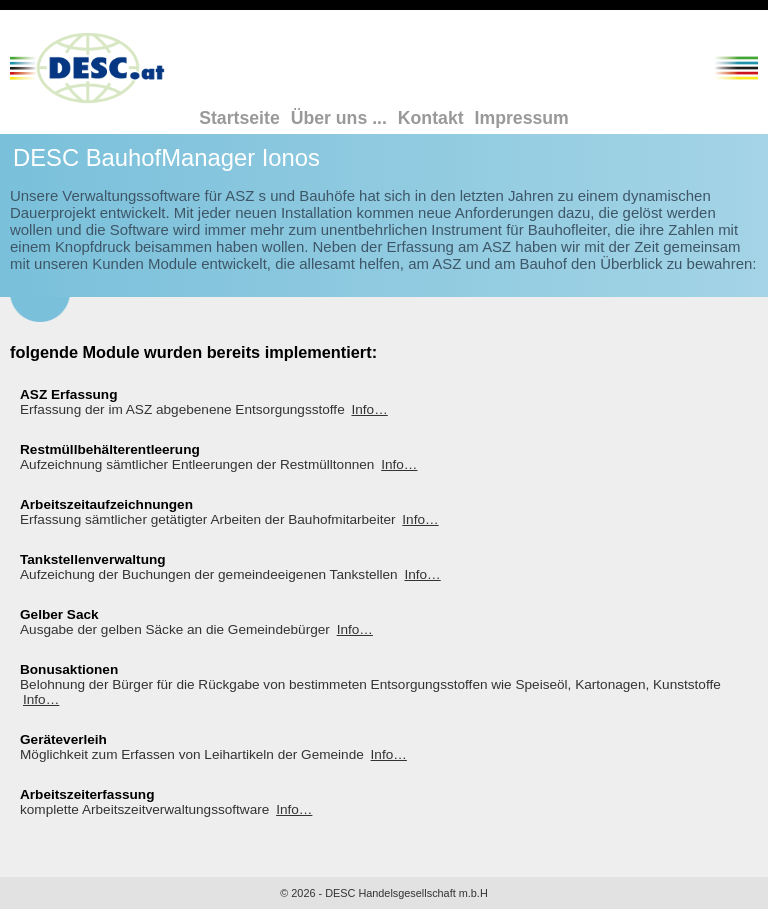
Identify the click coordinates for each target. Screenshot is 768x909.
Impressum (522, 118)
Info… (369, 409)
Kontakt (431, 118)
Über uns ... (339, 118)
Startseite (239, 118)
